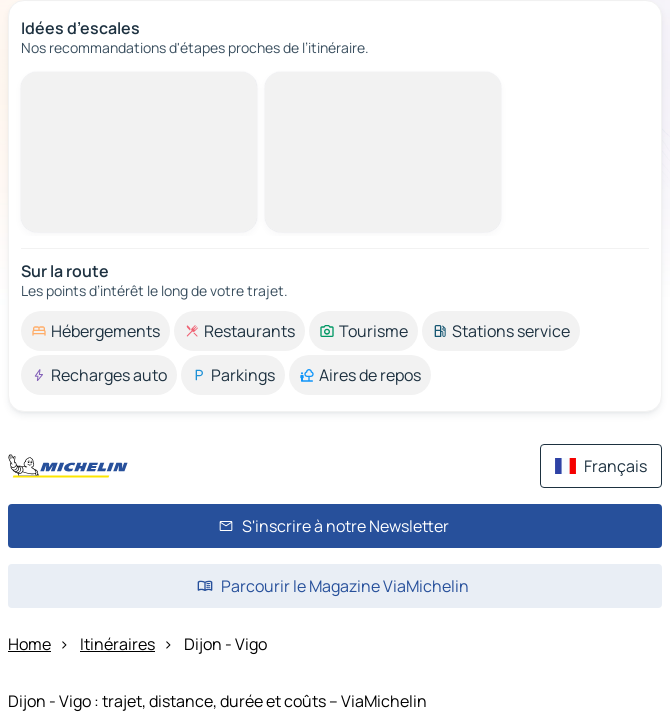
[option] (95, 331)
